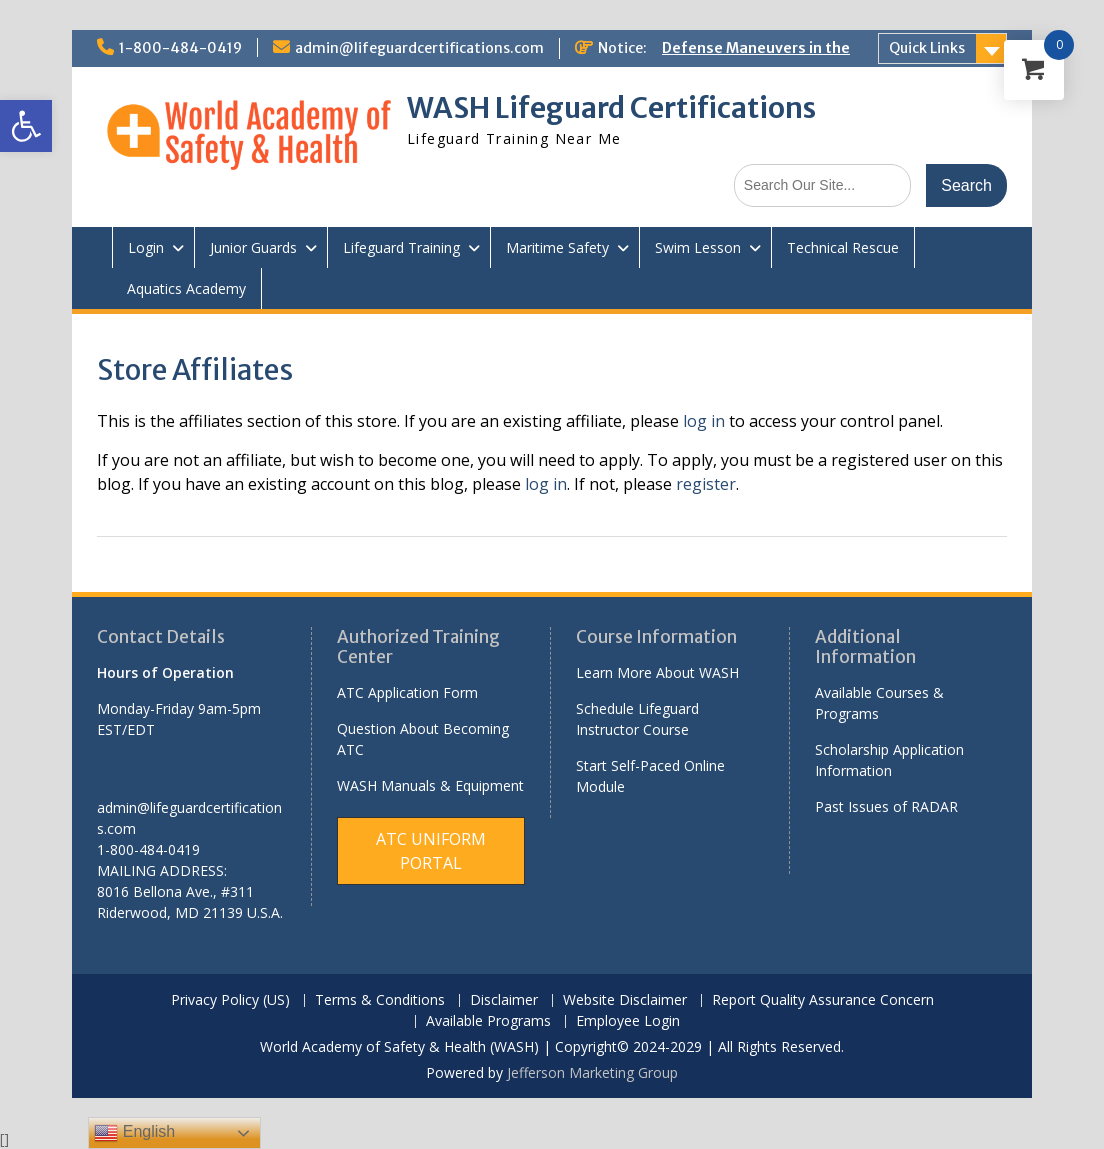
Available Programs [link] (488, 1021)
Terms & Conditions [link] (380, 1000)
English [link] (134, 1133)
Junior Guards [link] (253, 247)
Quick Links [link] (927, 48)
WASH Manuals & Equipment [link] (430, 785)
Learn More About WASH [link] (657, 672)
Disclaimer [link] (504, 1000)
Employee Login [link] (628, 1021)
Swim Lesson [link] (698, 247)
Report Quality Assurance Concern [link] (823, 1000)
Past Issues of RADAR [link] (886, 806)
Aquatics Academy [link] (186, 288)
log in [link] (704, 421)
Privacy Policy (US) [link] (230, 1000)
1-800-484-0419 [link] (180, 48)
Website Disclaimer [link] (625, 1000)
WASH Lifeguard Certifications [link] (611, 108)
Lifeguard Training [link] (401, 247)
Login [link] (146, 247)
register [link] (706, 484)
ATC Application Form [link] (407, 692)
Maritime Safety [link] (557, 247)
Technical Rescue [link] (843, 247)
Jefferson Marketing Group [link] (592, 1072)
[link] (26, 126)
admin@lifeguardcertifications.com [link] (419, 48)
